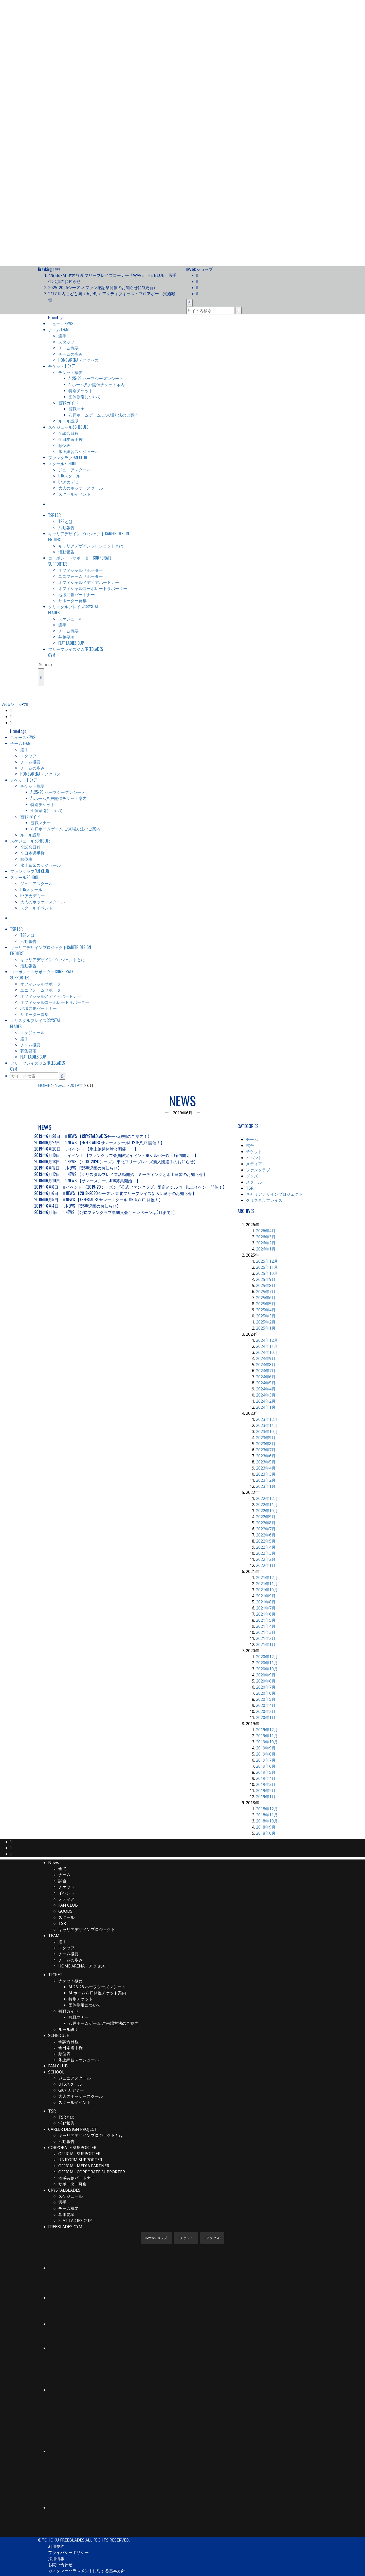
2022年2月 (266, 1559)
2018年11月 (267, 1815)
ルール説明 (68, 2029)
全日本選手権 (70, 2047)
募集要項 (66, 2214)
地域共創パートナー (76, 2178)
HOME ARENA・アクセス (81, 1966)
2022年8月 (266, 1523)
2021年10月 (267, 1590)
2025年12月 (267, 1261)
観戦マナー (78, 2017)
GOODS (65, 1911)
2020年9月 (266, 1675)
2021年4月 (266, 1626)
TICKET (55, 1974)
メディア (254, 1164)
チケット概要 (70, 1980)
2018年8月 (266, 1833)
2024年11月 (267, 1346)
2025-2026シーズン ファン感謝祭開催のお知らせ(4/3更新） (102, 287)
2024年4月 (266, 1389)
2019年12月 (267, 1729)
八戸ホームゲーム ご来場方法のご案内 (103, 2023)
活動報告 (66, 2123)
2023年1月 (266, 1486)
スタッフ (66, 1948)
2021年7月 (266, 1608)
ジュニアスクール (74, 2078)
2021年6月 (266, 1614)
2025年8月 (266, 1285)
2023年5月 (266, 1462)
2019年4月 (266, 1778)
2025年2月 (266, 1322)
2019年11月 (267, 1736)
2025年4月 (266, 1310)
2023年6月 (266, 1456)
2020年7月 (266, 1687)
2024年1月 (266, 1407)
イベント (254, 1157)
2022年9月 (266, 1516)
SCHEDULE (58, 2035)
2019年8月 (266, 1754)
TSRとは (66, 2117)
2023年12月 (267, 1419)
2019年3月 (266, 1784)
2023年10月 (267, 1431)
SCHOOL (56, 2072)
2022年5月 (266, 1541)
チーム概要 (68, 1954)
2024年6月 (266, 1377)
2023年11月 (267, 1425)
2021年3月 (266, 1632)
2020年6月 (266, 1693)
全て (62, 1868)
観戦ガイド (68, 2011)
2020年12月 (267, 1656)
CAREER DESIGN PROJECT (72, 2129)
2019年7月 (266, 1760)
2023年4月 (266, 1468)
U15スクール (70, 2084)
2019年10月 (267, 1742)
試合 (250, 1145)
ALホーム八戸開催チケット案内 (97, 1993)
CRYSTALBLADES (64, 2190)
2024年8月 (266, 1364)
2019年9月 (266, 1748)
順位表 (64, 2053)
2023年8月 (266, 1443)
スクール (254, 1182)
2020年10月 (267, 1669)
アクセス (212, 2237)
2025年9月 (266, 1279)
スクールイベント (74, 2102)
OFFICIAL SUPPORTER (79, 2153)
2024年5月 (266, 1383)
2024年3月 (266, 1395)
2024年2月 (266, 1401)
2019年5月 (266, 1772)
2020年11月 (267, 1663)
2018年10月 (267, 1821)
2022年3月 (266, 1553)
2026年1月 (266, 1249)
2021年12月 (267, 1577)
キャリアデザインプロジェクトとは (90, 2135)
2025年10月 (267, 1273)
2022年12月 (267, 1498)
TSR (249, 1188)
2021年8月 (266, 1602)
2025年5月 (266, 1304)
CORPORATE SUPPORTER (72, 2147)
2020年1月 (266, 1717)
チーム (252, 1139)
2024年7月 (266, 1370)
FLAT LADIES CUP (75, 2220)
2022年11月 (267, 1504)
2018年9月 (266, 1827)
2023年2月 (266, 1480)
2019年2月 (266, 1790)
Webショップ (199, 269)
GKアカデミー (71, 2090)
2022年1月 (266, 1565)
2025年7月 (266, 1291)
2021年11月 (267, 1583)
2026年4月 (266, 1230)
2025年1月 (266, 1328)
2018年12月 (267, 1809)
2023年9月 (266, 1437)
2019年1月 (266, 1796)
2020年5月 (266, 1699)
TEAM (54, 1935)
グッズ (252, 1176)
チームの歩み (70, 1960)
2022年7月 (266, 1529)
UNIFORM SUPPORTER (80, 2159)
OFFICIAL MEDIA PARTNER (83, 2166)
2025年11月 (267, 1267)
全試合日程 (68, 2041)
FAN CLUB (68, 1905)
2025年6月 (266, 1297)
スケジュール (70, 2196)
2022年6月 (266, 1535)
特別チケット (80, 1999)
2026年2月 (266, 1243)
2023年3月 (266, 1474)
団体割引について (84, 2005)
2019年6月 (266, 1766)
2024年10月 (267, 1352)
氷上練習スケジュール (78, 2060)
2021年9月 (266, 1596)
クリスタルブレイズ (264, 1200)
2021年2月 (266, 1638)
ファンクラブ (258, 1170)
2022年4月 (266, 1547)
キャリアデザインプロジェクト (274, 1194)
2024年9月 (266, 1358)
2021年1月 (266, 1644)
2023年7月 (266, 1450)
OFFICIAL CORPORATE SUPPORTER (91, 2172)
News (53, 1862)
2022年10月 (267, 1510)
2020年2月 (266, 1711)
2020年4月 (266, 1705)
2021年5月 (266, 1620)
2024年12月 (267, 1340)
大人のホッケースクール (80, 2096)
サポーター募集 (72, 2184)
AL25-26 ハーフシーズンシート (96, 1987)
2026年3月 (266, 1237)
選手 (62, 1941)
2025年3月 (266, 1316)
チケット (254, 1151)
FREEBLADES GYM (65, 2226)
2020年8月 (266, 1681)
